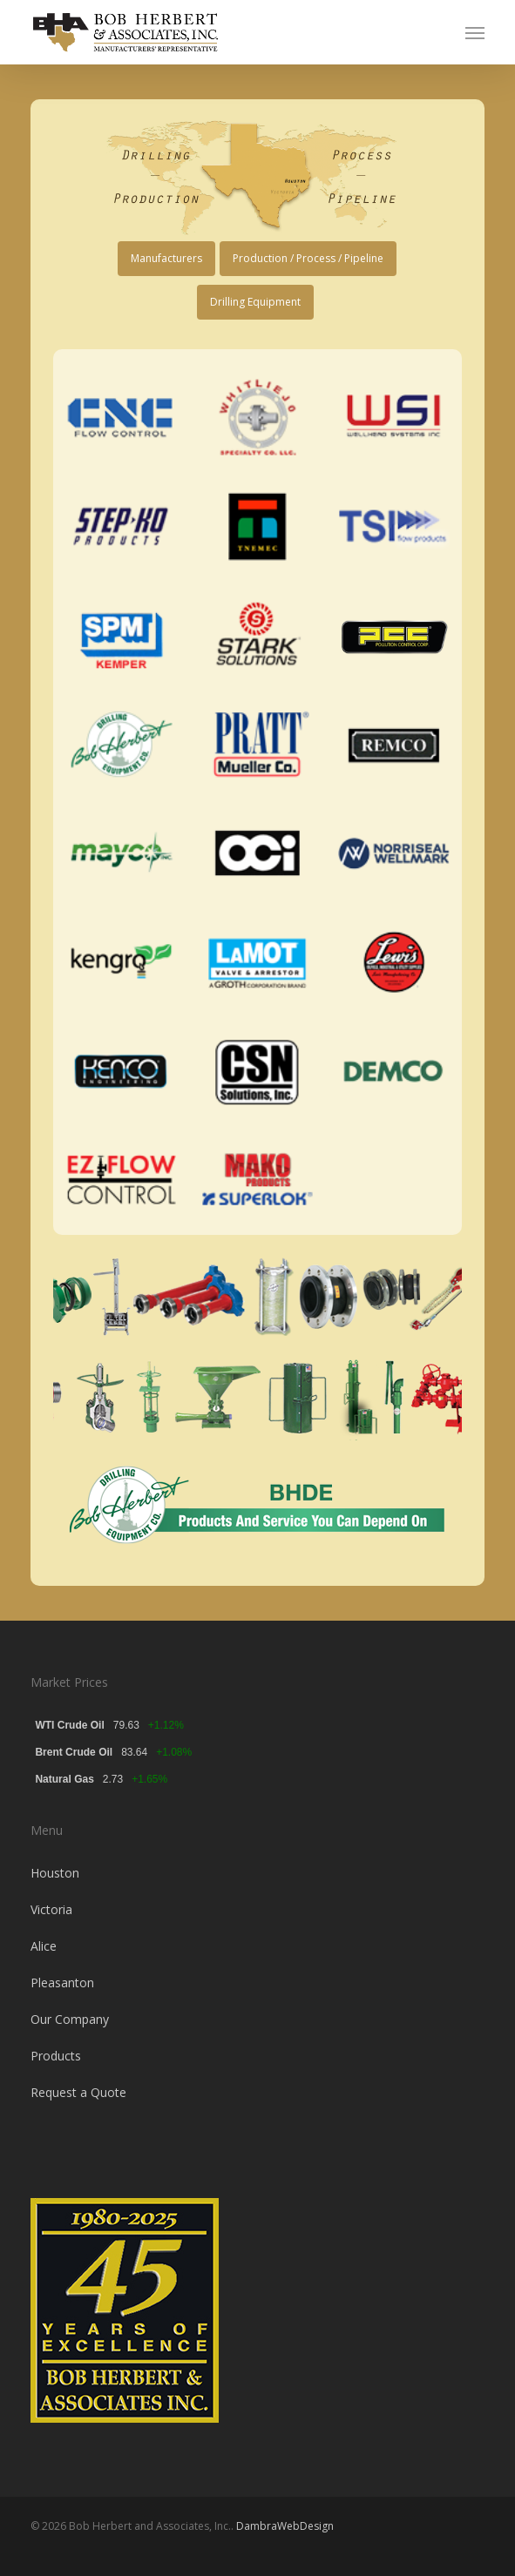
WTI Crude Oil (69, 1725)
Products (55, 2055)
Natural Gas (64, 1779)
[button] (475, 32)
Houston (54, 1873)
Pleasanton (62, 1982)
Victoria (51, 1909)
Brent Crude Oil (73, 1752)
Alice (43, 1946)
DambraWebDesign (285, 2526)
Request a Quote (78, 2092)
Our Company (69, 2019)
